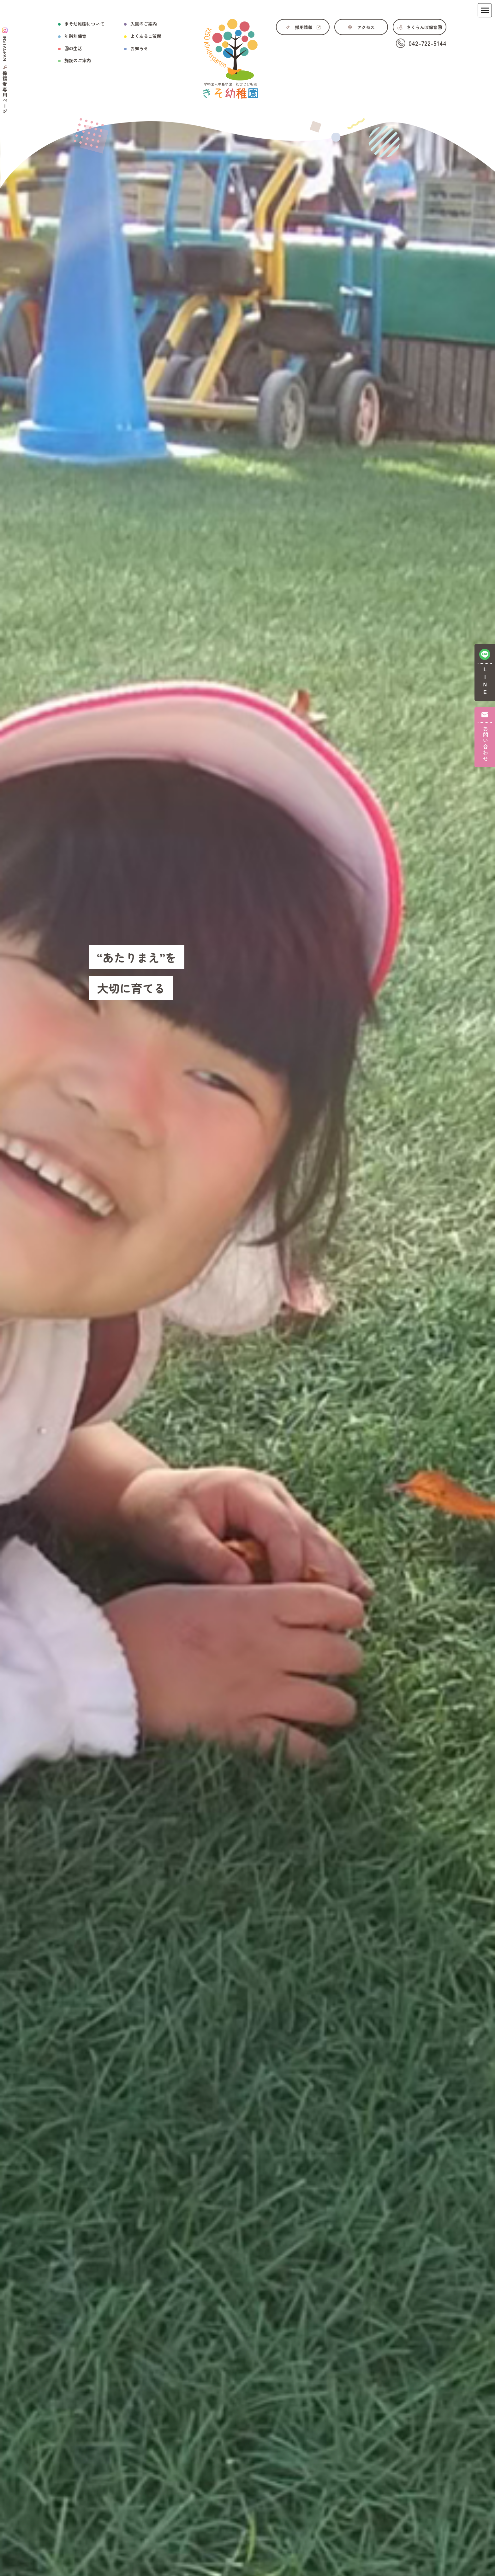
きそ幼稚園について (84, 24)
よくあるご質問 (145, 36)
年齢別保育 (75, 36)
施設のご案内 (77, 60)
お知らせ (139, 48)
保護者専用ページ (5, 92)
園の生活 (73, 48)
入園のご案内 (143, 24)
